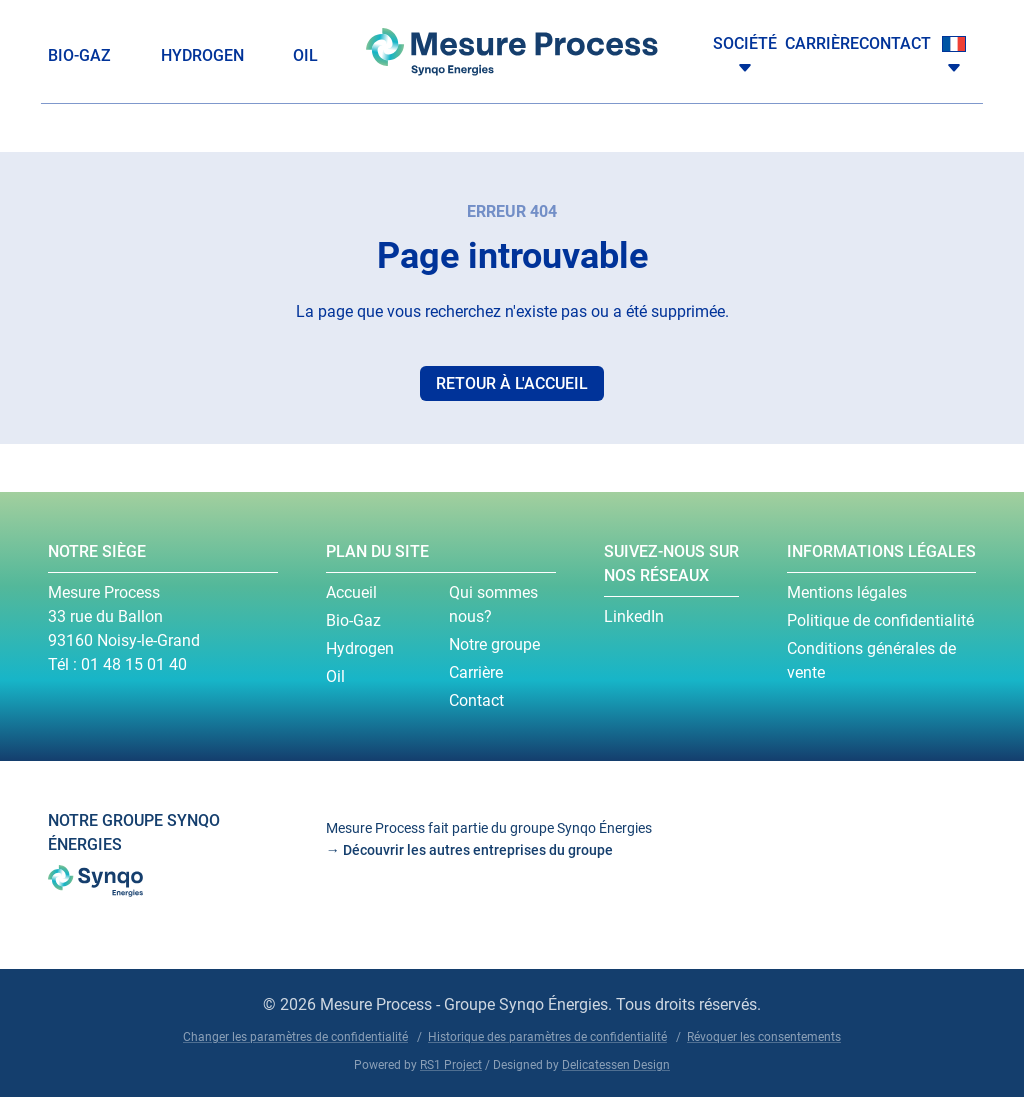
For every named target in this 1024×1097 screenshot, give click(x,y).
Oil (305, 55)
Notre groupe (494, 644)
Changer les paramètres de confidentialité (295, 1037)
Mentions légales (847, 592)
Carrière (822, 43)
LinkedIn (634, 616)
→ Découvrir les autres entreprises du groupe (469, 850)
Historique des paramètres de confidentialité (547, 1037)
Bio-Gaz (79, 55)
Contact (895, 43)
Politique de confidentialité (880, 620)
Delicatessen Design (616, 1065)
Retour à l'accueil (512, 383)
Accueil (351, 592)
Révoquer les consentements (764, 1037)
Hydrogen (202, 55)
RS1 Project (451, 1065)
